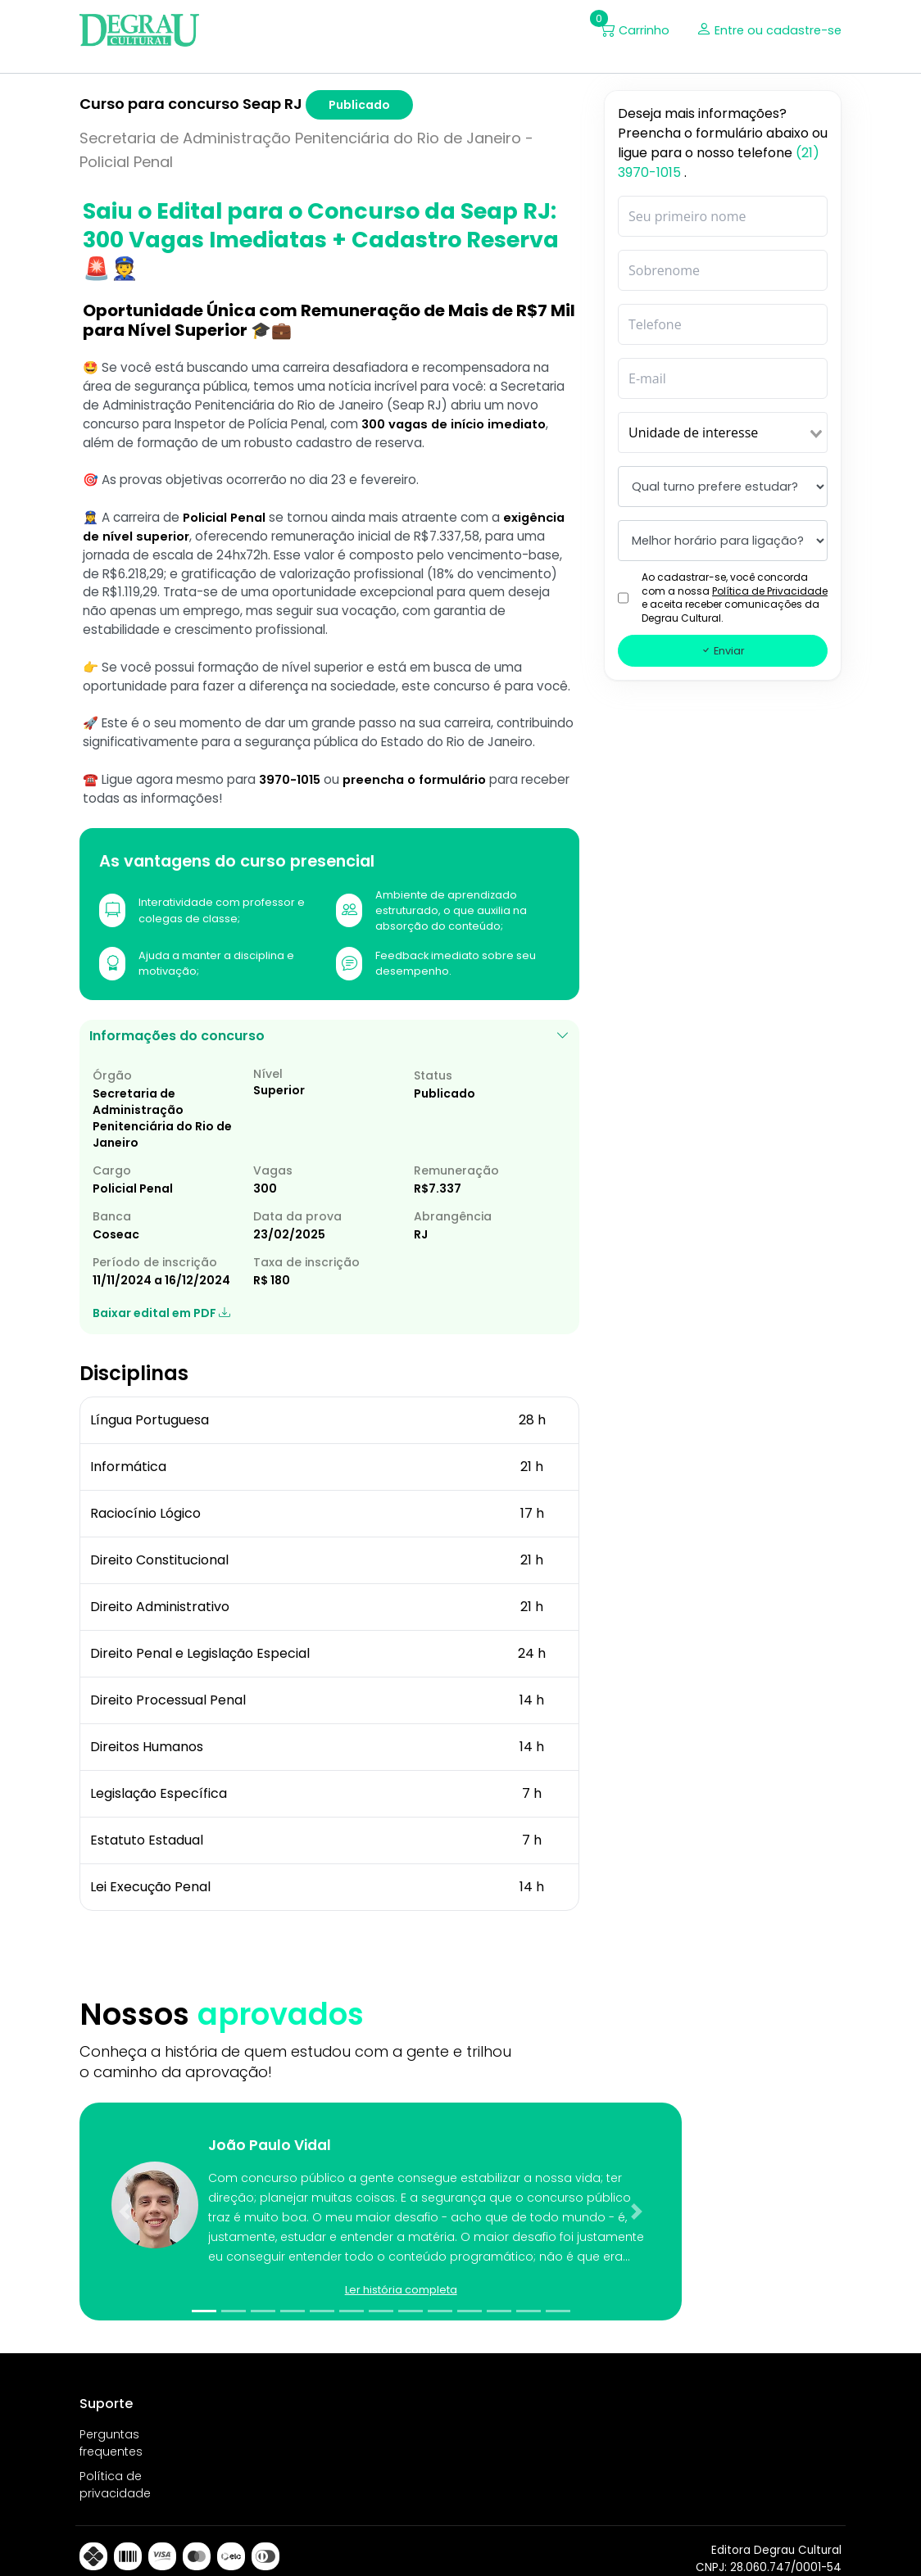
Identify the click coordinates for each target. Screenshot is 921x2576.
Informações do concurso (329, 1110)
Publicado (359, 107)
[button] (373, 2177)
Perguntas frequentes (111, 2418)
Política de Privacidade (770, 593)
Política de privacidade (115, 2460)
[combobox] (723, 434)
